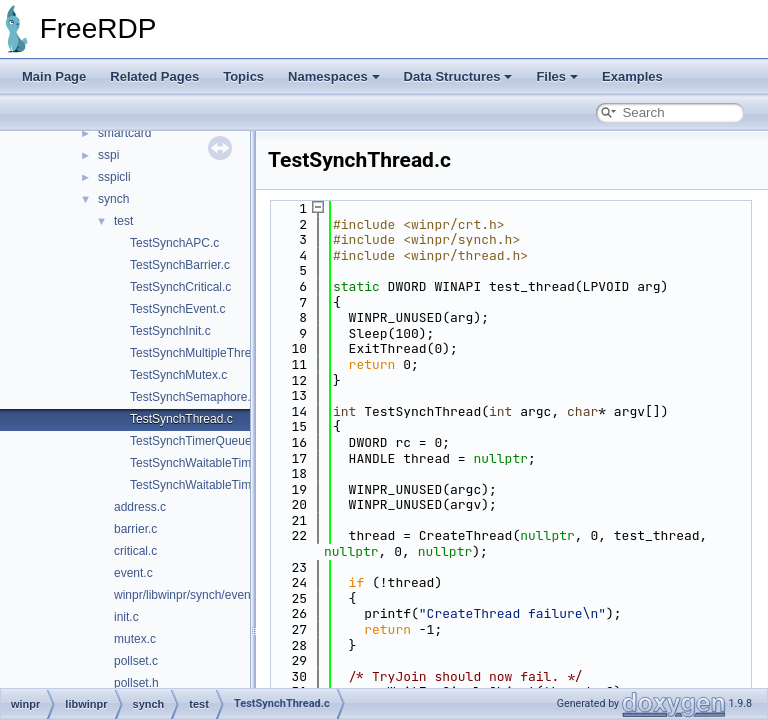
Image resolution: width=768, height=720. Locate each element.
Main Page (54, 76)
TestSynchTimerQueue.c (195, 441)
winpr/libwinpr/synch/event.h (189, 595)
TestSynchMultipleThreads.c (205, 353)
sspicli (114, 177)
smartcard (124, 133)
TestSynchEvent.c (177, 309)
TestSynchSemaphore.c (193, 397)
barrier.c (135, 529)
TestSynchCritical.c (180, 287)
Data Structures (458, 76)
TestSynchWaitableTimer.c (200, 463)
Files (557, 76)
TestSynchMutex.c (178, 375)
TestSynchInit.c (170, 331)
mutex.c (135, 639)
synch (113, 199)
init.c (126, 617)
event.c (133, 573)
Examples (632, 76)
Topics (243, 76)
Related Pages (154, 76)
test (123, 221)
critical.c (135, 551)
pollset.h (136, 683)
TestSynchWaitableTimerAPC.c (213, 485)
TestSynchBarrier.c (180, 265)
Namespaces (334, 76)
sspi (108, 155)
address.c (140, 507)
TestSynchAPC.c (174, 243)
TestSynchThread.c (181, 419)
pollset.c (136, 661)
